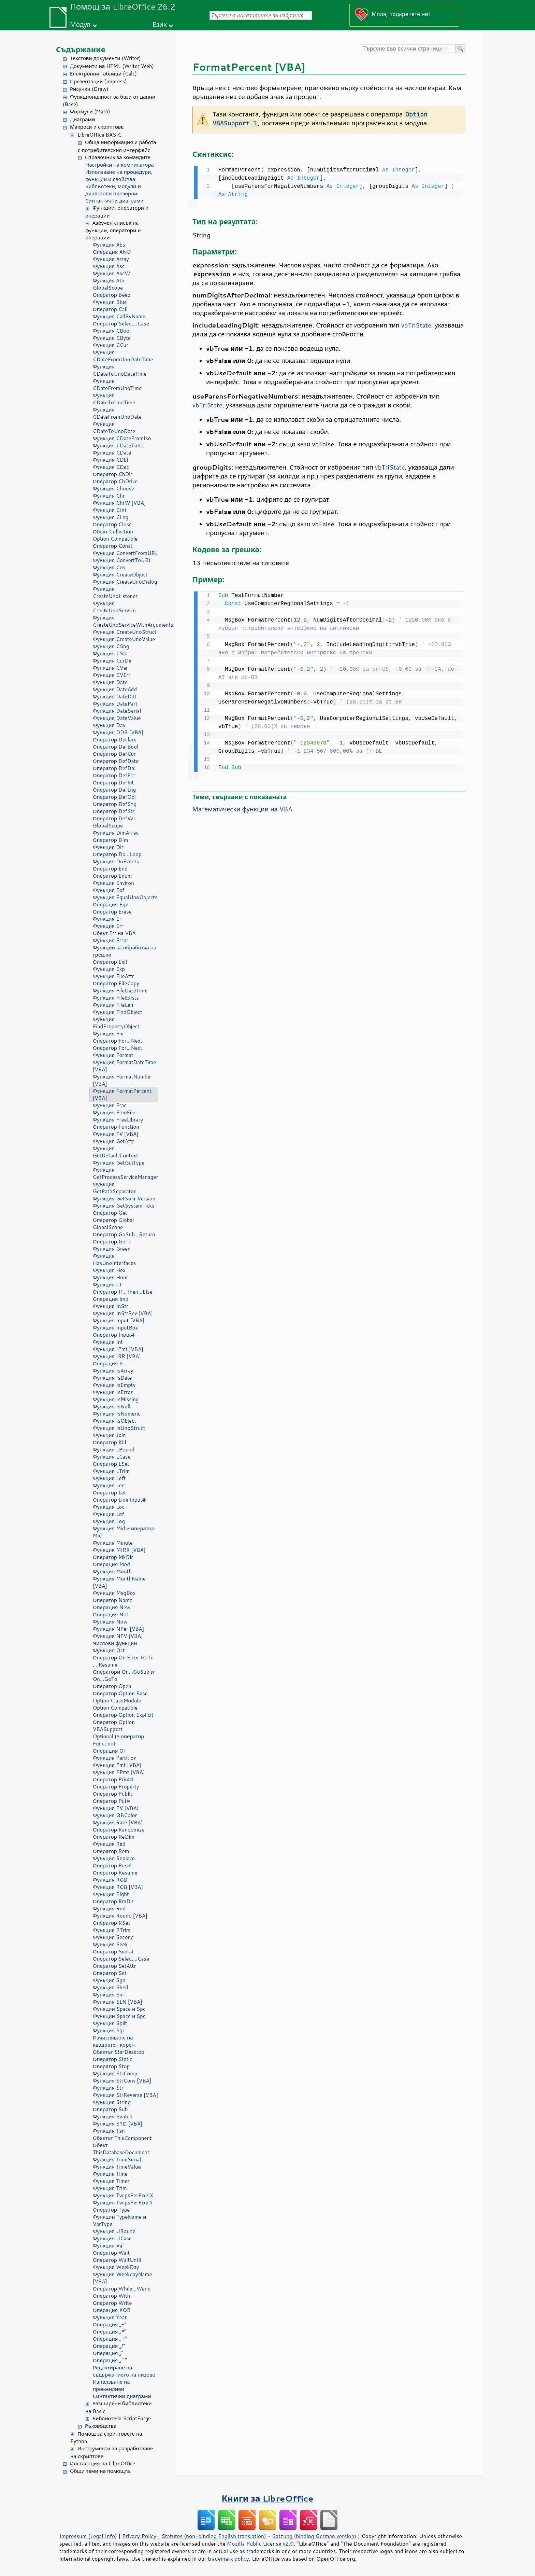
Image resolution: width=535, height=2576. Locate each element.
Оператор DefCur (114, 753)
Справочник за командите (117, 157)
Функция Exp (109, 969)
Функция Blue (110, 302)
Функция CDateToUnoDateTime (120, 370)
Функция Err (108, 926)
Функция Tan (109, 2130)
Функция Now (110, 1621)
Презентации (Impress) (98, 81)
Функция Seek (110, 1944)
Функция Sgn (109, 1980)
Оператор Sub (110, 2109)
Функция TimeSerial (117, 2159)
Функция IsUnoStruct (119, 1428)
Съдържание (80, 49)
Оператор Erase (112, 911)
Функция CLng (110, 517)
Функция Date (110, 682)
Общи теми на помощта (100, 2471)
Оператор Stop (111, 2066)
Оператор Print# (113, 1779)
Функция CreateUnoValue (124, 639)
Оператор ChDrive (115, 481)
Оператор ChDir (112, 474)
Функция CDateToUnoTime (114, 399)
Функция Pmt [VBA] (117, 1765)
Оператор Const (112, 545)
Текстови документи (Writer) (105, 58)
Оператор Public (113, 1793)
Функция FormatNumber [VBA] (122, 1080)
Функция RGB (110, 1879)
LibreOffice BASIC (99, 134)
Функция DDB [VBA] (118, 732)
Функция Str (108, 2087)
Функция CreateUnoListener (115, 592)
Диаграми (82, 119)
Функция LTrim (111, 1471)
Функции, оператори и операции (116, 211)
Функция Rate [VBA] (118, 1822)
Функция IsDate (112, 1377)
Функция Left (109, 1478)
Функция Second (113, 1937)
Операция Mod (111, 1564)
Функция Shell (110, 1987)
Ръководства (101, 2425)
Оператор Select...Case (121, 323)
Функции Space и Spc (119, 2009)
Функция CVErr (111, 675)
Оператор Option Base (120, 1693)
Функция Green (112, 1248)
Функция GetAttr (113, 1141)
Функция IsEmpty (114, 1385)
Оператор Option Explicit (123, 1714)
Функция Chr (109, 495)
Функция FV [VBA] (116, 1134)
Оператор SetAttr (114, 1965)
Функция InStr (110, 1306)
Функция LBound (113, 1449)
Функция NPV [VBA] (118, 1636)
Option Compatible (115, 538)
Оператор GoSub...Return (124, 1234)
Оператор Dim (110, 840)
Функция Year (110, 2317)
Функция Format (113, 1055)
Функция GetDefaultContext (115, 1152)
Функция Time (110, 2173)
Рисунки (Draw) (89, 89)
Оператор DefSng (114, 804)
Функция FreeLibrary (118, 1119)
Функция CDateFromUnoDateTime (123, 356)
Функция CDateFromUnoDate (117, 413)
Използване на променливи (111, 2385)
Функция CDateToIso (119, 445)
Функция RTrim (111, 1930)
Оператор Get (110, 1212)
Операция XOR (111, 2310)
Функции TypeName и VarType (119, 2220)
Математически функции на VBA (242, 807)
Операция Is (108, 1363)
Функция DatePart (115, 703)
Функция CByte (112, 338)
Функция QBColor (115, 1815)
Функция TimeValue (117, 2166)
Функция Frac (110, 1105)
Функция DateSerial (117, 710)
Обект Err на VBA (114, 933)
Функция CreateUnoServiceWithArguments (125, 621)
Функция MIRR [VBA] (119, 1550)
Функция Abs (109, 244)
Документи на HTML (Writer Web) (112, 66)
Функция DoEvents (116, 861)
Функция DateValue (117, 718)
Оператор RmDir (113, 1901)
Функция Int (108, 1342)
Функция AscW (111, 273)
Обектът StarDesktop (118, 2052)
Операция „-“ (110, 2324)
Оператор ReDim (113, 1836)
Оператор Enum (112, 875)
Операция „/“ (109, 2346)
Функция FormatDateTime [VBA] (124, 1066)
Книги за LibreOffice (268, 2498)
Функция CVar (110, 667)
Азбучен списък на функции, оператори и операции (113, 230)
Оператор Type (111, 2209)
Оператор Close (112, 524)
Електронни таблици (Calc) (103, 73)
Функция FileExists (116, 997)
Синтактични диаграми (114, 200)
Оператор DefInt (113, 782)
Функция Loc (109, 1506)
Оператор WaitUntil (117, 2260)
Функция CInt (110, 510)
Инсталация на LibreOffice (102, 2463)
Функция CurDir (112, 660)
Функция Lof (108, 1514)
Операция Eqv (110, 904)
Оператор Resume (115, 1872)
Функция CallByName (119, 316)
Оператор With (111, 2295)
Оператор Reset (112, 1865)
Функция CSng (111, 646)
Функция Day (109, 725)
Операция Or (109, 1750)
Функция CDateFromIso (122, 438)
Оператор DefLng (114, 789)
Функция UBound (114, 2231)
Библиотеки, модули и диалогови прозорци (113, 190)
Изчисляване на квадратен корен (114, 2041)
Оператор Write (112, 2303)
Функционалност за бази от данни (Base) (109, 100)
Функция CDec (111, 467)
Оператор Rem (111, 1851)
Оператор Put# (111, 1801)
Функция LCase (112, 1456)
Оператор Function (116, 1126)
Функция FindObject (117, 1012)
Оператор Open (112, 1686)
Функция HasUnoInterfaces (114, 1259)
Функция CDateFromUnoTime (117, 384)
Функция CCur (110, 345)
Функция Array (111, 259)
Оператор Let (109, 1492)
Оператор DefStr (113, 811)
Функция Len (109, 1485)
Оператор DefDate (116, 761)
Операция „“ (108, 2353)
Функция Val (108, 2245)
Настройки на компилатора (119, 164)
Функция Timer (111, 2181)
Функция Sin (108, 1994)
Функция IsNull (111, 1406)
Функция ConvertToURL (122, 560)
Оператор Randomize (119, 1829)
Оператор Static (112, 2059)
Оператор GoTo (112, 1241)
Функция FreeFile (114, 1112)
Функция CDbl (110, 459)
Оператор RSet (111, 1922)
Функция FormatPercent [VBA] (122, 1094)
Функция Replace (114, 1858)
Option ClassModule (117, 1700)
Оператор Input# (113, 1334)
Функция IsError (113, 1392)
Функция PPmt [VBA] (119, 1772)
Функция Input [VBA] (118, 1320)
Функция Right (111, 1894)
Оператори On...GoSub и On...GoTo (123, 1675)
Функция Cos (109, 567)
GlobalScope (108, 287)
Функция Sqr (109, 2030)
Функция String (112, 2102)
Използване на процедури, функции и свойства (119, 175)
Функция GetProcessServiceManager (125, 1173)
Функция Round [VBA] (120, 1915)
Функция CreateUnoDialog (125, 581)
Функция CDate (112, 452)
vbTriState (416, 324)
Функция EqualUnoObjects (125, 897)
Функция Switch (112, 2116)
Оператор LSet (111, 1463)
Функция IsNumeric (117, 1413)
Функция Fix (108, 1033)
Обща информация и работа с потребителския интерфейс (117, 146)
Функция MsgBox (114, 1593)
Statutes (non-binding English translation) (213, 2536)
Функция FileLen (113, 1004)
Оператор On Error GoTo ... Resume (123, 1661)
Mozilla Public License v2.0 (260, 2543)
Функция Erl (108, 918)
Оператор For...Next (117, 1040)
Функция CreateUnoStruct (125, 632)
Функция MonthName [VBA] (119, 1582)
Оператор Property (116, 1786)
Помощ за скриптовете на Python (106, 2437)
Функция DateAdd (115, 689)
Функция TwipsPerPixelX (123, 2195)
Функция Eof (109, 890)
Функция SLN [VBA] (117, 2001)
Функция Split (110, 2023)
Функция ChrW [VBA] (119, 502)
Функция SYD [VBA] (117, 2123)
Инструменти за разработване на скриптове (111, 2452)
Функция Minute (113, 1542)
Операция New (111, 1607)
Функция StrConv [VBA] (122, 2080)
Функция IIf (107, 1284)
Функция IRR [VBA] (117, 1356)
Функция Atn (109, 280)
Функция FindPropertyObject (116, 1023)
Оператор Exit (110, 961)
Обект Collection (113, 531)
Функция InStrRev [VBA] (123, 1313)
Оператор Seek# (113, 1951)
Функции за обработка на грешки (124, 951)
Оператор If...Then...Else (123, 1291)
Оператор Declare (114, 739)
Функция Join (109, 1435)
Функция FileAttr (113, 976)
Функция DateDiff (115, 696)
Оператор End (110, 868)
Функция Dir (108, 847)
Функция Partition (114, 1758)
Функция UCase (112, 2238)
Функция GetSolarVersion (124, 1198)
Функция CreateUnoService (114, 607)
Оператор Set (110, 1973)
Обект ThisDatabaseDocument (121, 2149)
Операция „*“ (109, 2331)
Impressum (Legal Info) (88, 2536)
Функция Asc (109, 266)
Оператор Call (110, 309)
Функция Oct (109, 1650)
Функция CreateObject (120, 574)
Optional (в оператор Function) (118, 1740)
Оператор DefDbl (114, 768)
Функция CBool (112, 330)
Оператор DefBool (115, 746)
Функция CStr (110, 653)
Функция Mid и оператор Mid (124, 1532)
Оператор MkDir (113, 1557)
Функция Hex (109, 1270)
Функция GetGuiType (118, 1162)
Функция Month (112, 1571)
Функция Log (109, 1521)
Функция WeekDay (116, 2267)
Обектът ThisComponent (122, 2138)
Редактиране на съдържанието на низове (124, 2371)
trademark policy (228, 2558)
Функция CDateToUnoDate (114, 427)
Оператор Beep (111, 294)
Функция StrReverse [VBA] (125, 2095)
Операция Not (110, 1614)
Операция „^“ (110, 2360)
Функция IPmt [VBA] (118, 1349)
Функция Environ (113, 883)
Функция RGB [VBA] (118, 1887)
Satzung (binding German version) (314, 2536)
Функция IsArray (113, 1370)
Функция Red (109, 1844)
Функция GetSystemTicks (124, 1205)
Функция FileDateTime (120, 990)
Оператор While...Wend (121, 2288)
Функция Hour (110, 1277)
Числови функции (115, 1643)
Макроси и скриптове (97, 126)
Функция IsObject (114, 1420)
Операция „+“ (110, 2338)
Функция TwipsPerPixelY (123, 2202)
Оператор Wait (111, 2252)
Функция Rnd (109, 1908)
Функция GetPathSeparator (114, 1188)
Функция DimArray (116, 832)
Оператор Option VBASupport (114, 1725)
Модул (80, 24)
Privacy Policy (139, 2536)
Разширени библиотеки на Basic (118, 2407)
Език (160, 24)
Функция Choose (113, 488)
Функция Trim (110, 2188)
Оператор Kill (109, 1442)
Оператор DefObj (114, 796)
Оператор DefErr (113, 775)
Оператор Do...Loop (117, 854)
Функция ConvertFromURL (125, 553)
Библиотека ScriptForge (121, 2418)
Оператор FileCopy (116, 983)
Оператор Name (112, 1600)
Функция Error (110, 940)
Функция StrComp (115, 2073)
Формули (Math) (90, 111)
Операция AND (112, 251)
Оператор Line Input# (119, 1499)
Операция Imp (110, 1299)
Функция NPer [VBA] (118, 1628)
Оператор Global (113, 1220)
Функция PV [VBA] (116, 1808)
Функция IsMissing (116, 1399)
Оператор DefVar (114, 818)
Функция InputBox (115, 1327)
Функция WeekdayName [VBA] (122, 2278)
